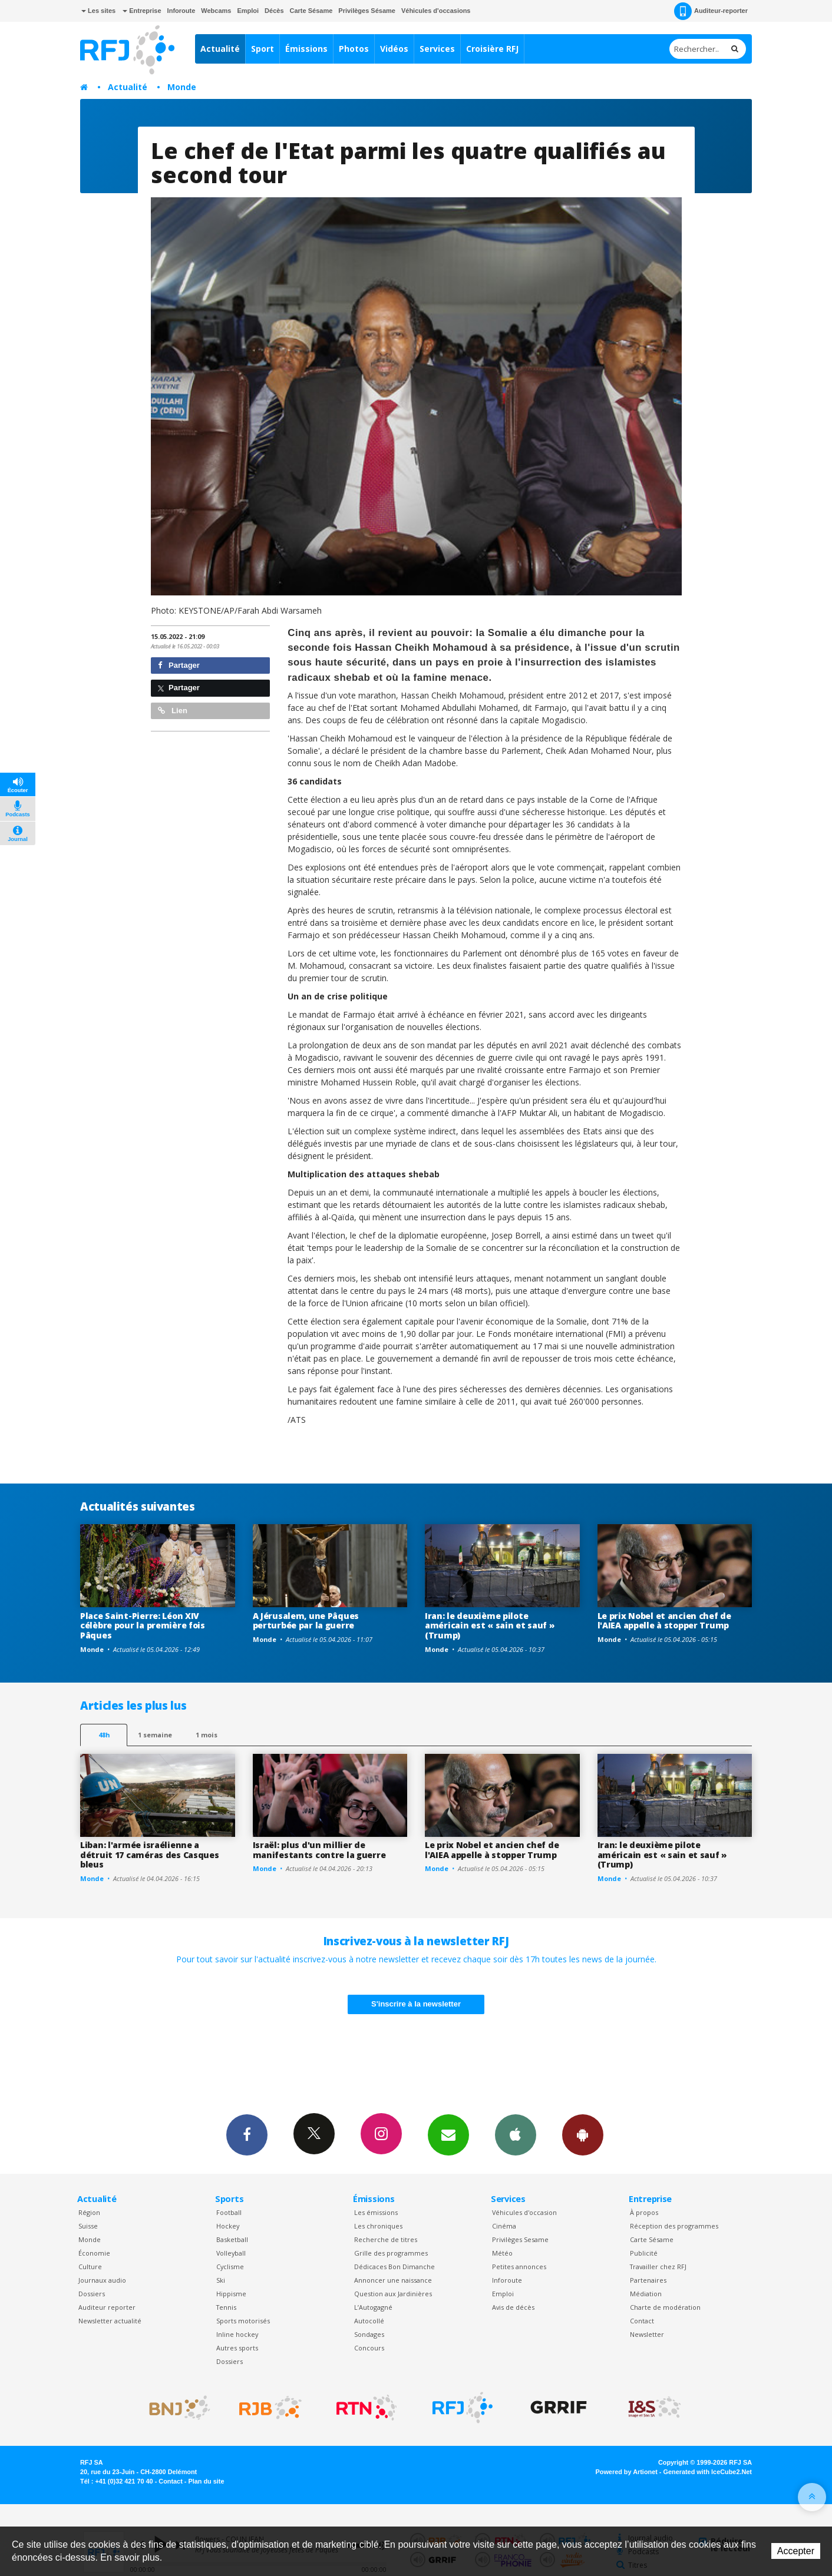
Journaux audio (102, 2280)
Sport (262, 48)
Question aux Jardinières (393, 2293)
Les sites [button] (98, 10)
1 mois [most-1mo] (206, 1734)
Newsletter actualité (109, 2321)
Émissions (306, 48)
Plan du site (206, 2481)
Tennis (226, 2307)
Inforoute (181, 10)
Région (89, 2212)
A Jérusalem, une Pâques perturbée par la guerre (306, 1620)
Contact (642, 2321)
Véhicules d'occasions (436, 10)
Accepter (795, 2551)
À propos (644, 2212)
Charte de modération (665, 2307)
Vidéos (394, 48)
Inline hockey (237, 2334)
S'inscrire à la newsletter (416, 2003)
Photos (354, 48)
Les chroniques (378, 2226)
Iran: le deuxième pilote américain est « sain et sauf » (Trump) (490, 1625)
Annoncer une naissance (393, 2280)
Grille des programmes (391, 2253)
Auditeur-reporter (711, 11)
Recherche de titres (385, 2239)
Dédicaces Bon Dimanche (394, 2266)
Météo (502, 2253)
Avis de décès (513, 2307)
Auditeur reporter (107, 2307)
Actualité (220, 48)
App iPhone (515, 2134)
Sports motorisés (243, 2321)
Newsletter (647, 2334)
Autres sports (237, 2348)
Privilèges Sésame (366, 10)
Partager (179, 665)
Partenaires (648, 2280)
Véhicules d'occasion (524, 2212)
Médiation (646, 2293)
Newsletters (448, 2134)
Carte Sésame (311, 10)
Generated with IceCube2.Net (707, 2471)
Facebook (247, 2134)
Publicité (644, 2253)
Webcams (216, 10)
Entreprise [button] (142, 10)
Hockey (227, 2226)
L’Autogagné (373, 2307)
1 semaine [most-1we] (155, 1734)
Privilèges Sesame (520, 2239)
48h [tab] (104, 1734)
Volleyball (231, 2253)
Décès (274, 10)
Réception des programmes (674, 2226)
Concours (369, 2348)
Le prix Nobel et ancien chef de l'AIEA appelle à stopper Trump (664, 1620)
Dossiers (91, 2293)
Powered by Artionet (627, 2471)
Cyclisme (230, 2266)
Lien (172, 710)
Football (229, 2212)
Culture (90, 2266)
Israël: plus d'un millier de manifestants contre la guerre (319, 1849)
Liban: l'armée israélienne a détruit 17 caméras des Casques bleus (149, 1854)
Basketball (232, 2239)
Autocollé (369, 2321)
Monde (181, 86)
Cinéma (504, 2226)
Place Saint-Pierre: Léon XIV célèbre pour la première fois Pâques (142, 1625)
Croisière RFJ (492, 48)
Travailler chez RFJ (658, 2266)
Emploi (248, 10)
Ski (220, 2280)
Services (437, 48)
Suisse (88, 2226)
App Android (582, 2134)
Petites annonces (519, 2266)
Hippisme (231, 2293)
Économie (94, 2253)
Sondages (369, 2334)
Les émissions (376, 2212)
